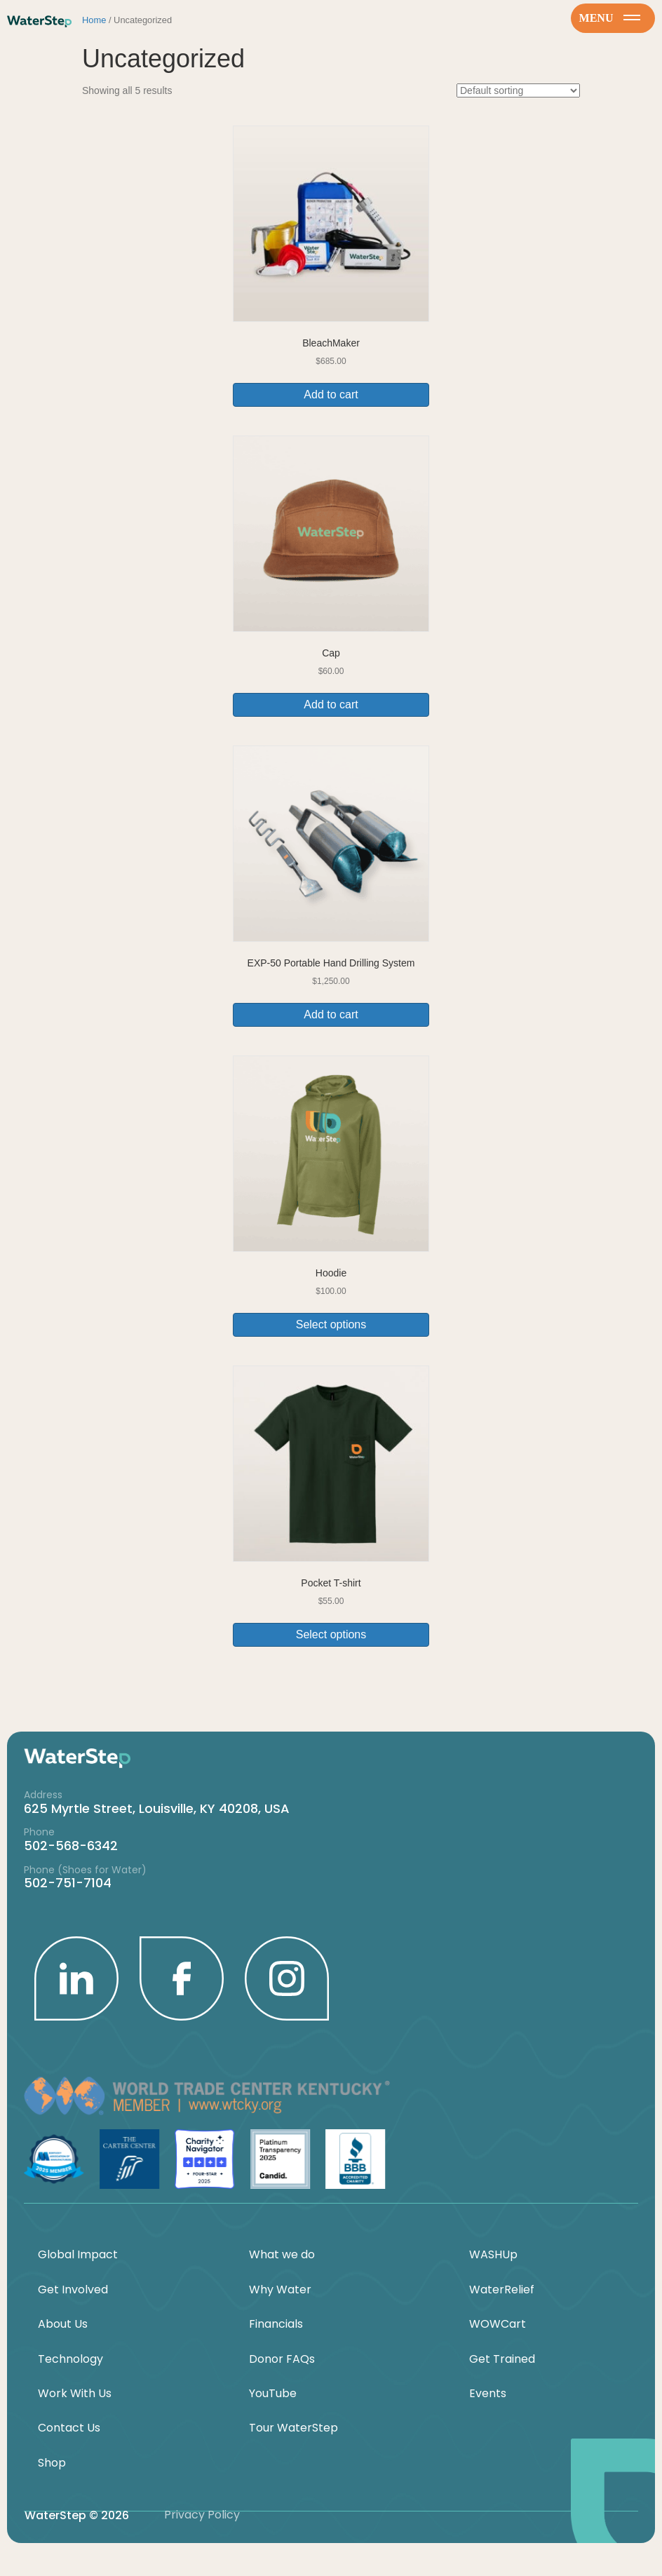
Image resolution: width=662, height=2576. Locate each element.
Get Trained (502, 2359)
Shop (52, 2463)
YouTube (273, 2393)
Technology (70, 2359)
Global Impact (78, 2255)
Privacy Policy (202, 2515)
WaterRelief (501, 2290)
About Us (63, 2324)
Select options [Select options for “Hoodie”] (331, 1324)
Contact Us (69, 2428)
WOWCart (497, 2324)
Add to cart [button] (331, 394)
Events (487, 2393)
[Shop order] (518, 90)
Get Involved (73, 2290)
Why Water (280, 2290)
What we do (282, 2255)
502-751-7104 (68, 1882)
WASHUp (493, 2255)
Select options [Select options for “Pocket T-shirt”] (331, 1634)
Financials (276, 2324)
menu (610, 18)
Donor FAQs (282, 2359)
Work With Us (75, 2393)
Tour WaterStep (293, 2428)
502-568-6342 (71, 1845)
